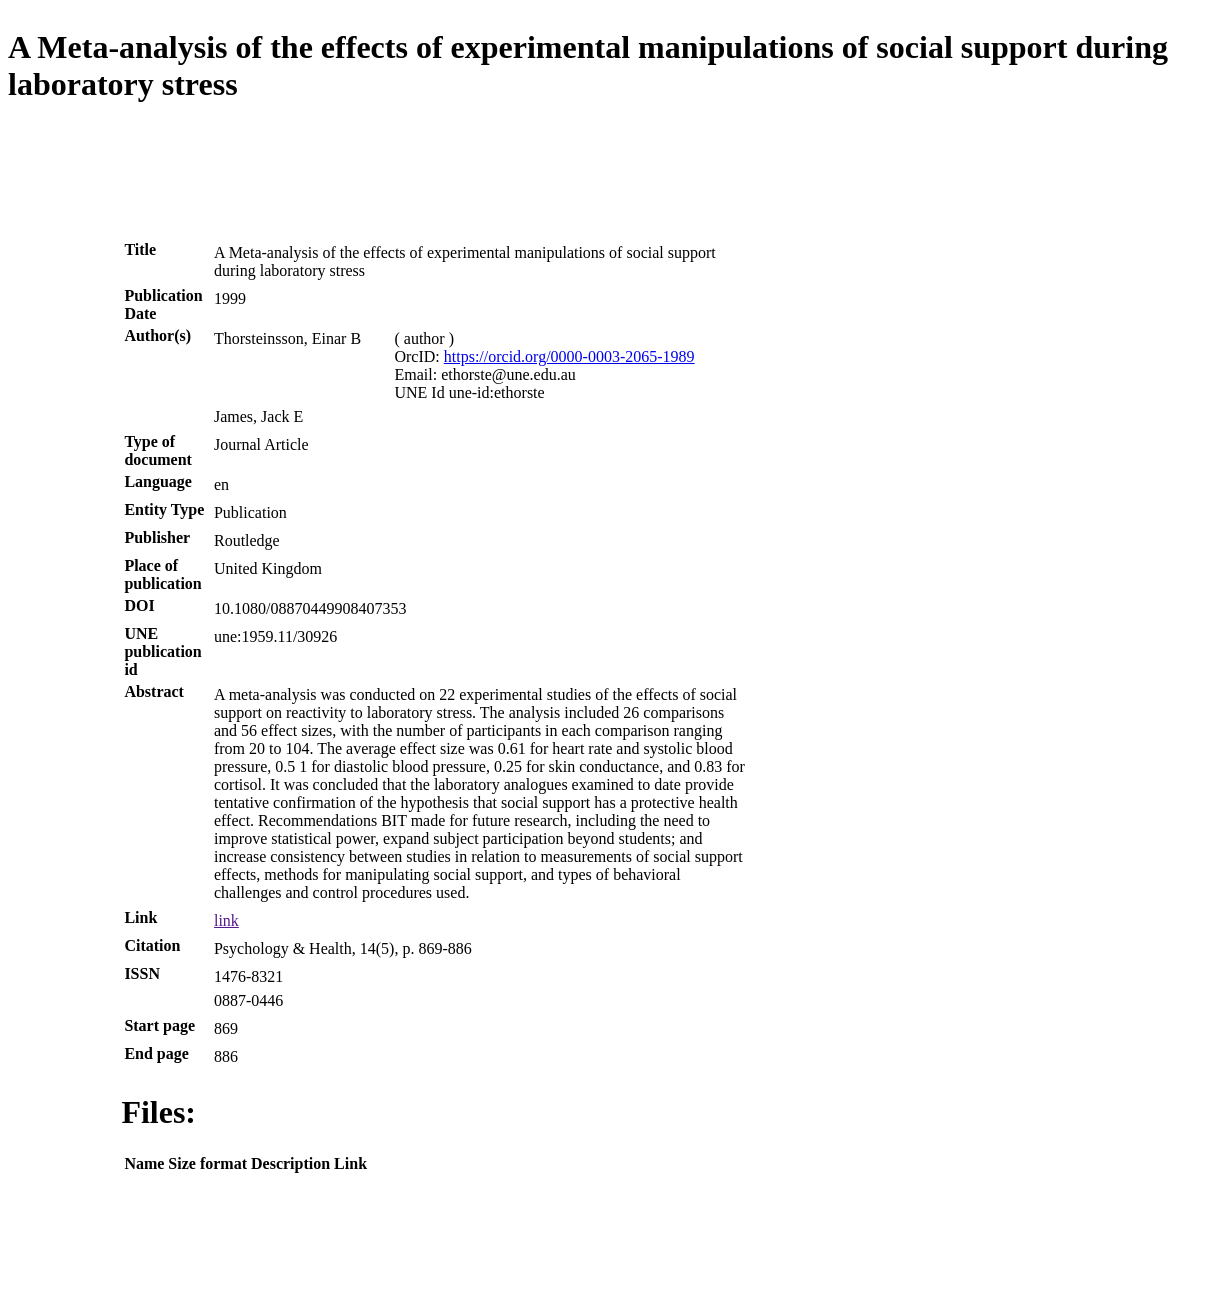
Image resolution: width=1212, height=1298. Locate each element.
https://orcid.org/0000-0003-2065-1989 (569, 356)
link (226, 920)
